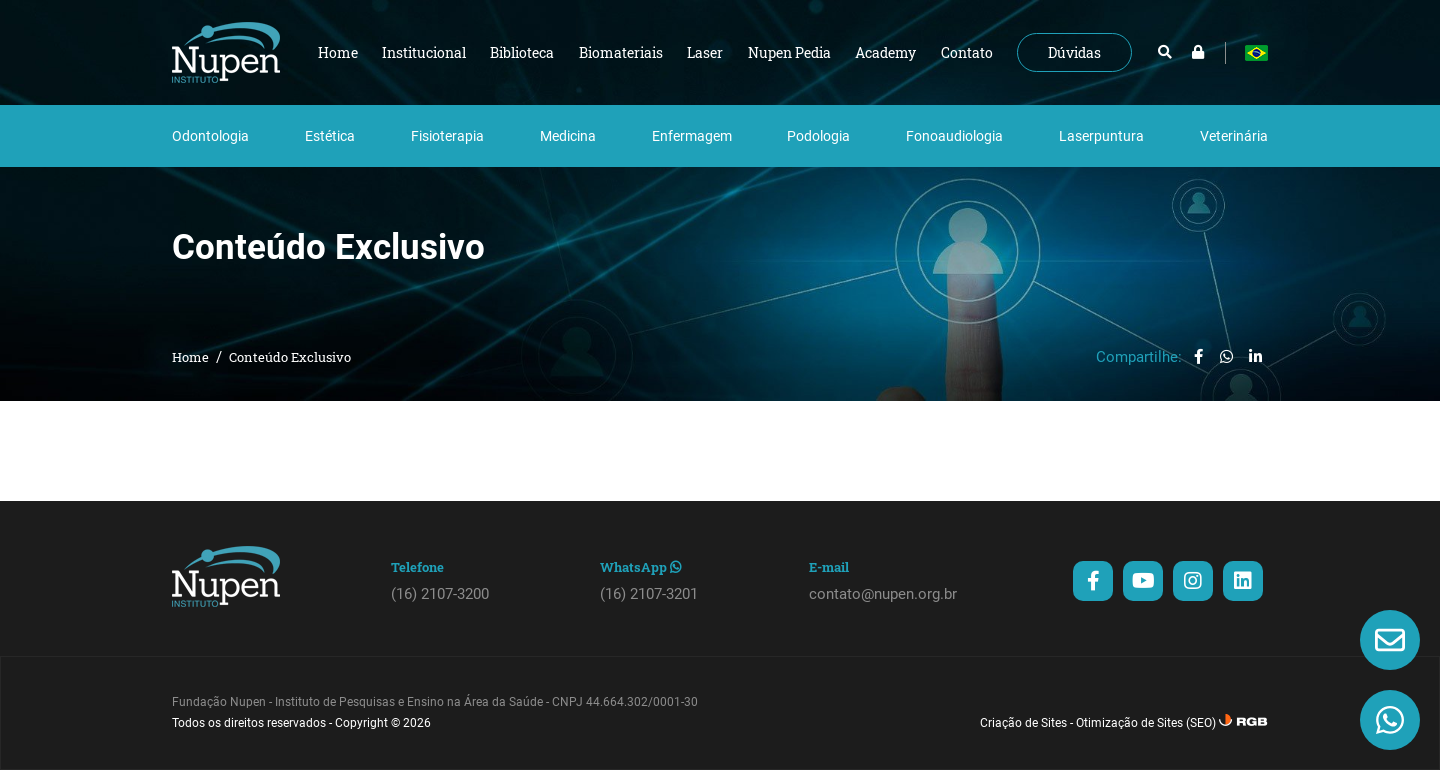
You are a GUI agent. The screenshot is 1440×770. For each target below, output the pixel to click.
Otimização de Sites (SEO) (1146, 723)
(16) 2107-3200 (440, 594)
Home (190, 357)
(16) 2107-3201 (649, 594)
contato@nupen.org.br (883, 594)
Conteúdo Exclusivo (290, 357)
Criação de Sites (1023, 723)
